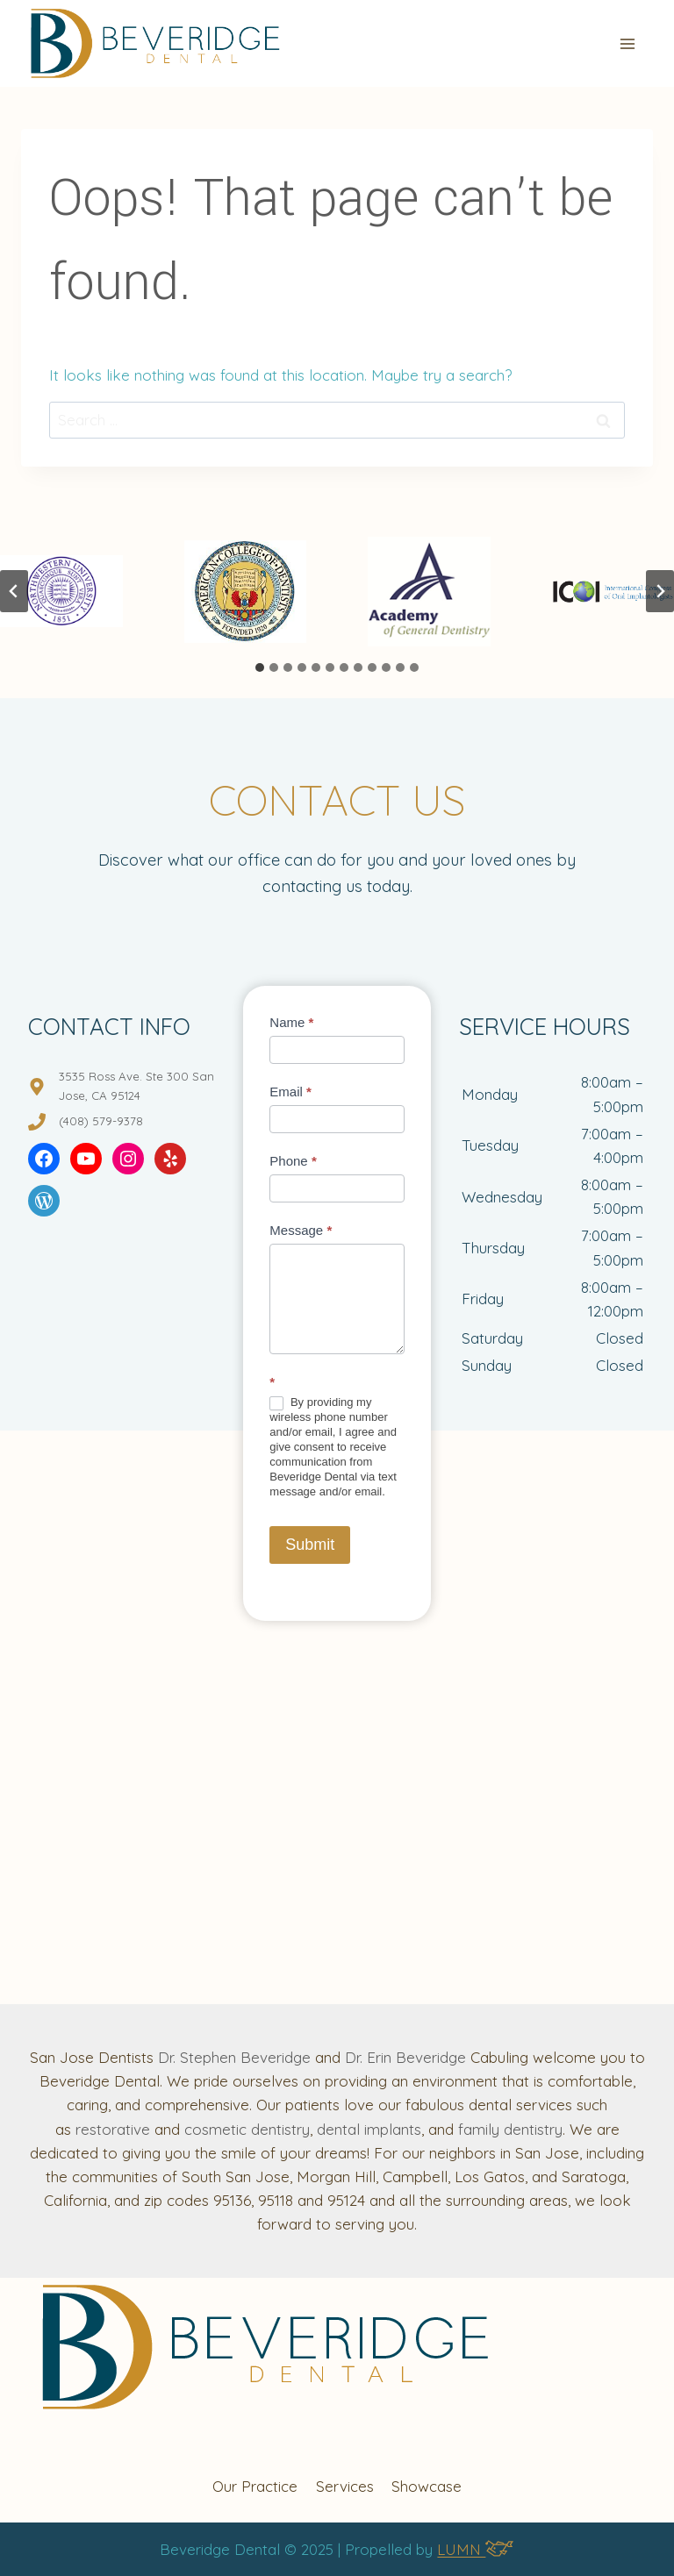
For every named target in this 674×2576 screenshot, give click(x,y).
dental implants (369, 2129)
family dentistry (510, 2129)
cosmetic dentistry (247, 2129)
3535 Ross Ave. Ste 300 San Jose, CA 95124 (136, 1085)
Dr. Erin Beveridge (405, 2057)
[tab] (259, 667)
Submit (309, 1544)
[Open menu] (627, 43)
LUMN (475, 2549)
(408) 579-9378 (101, 1121)
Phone (292, 1160)
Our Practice (255, 2486)
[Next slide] (660, 591)
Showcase (426, 2486)
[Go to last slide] (14, 591)
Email (290, 1091)
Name (291, 1022)
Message (300, 1230)
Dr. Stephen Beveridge (234, 2057)
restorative (112, 2129)
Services (345, 2486)
